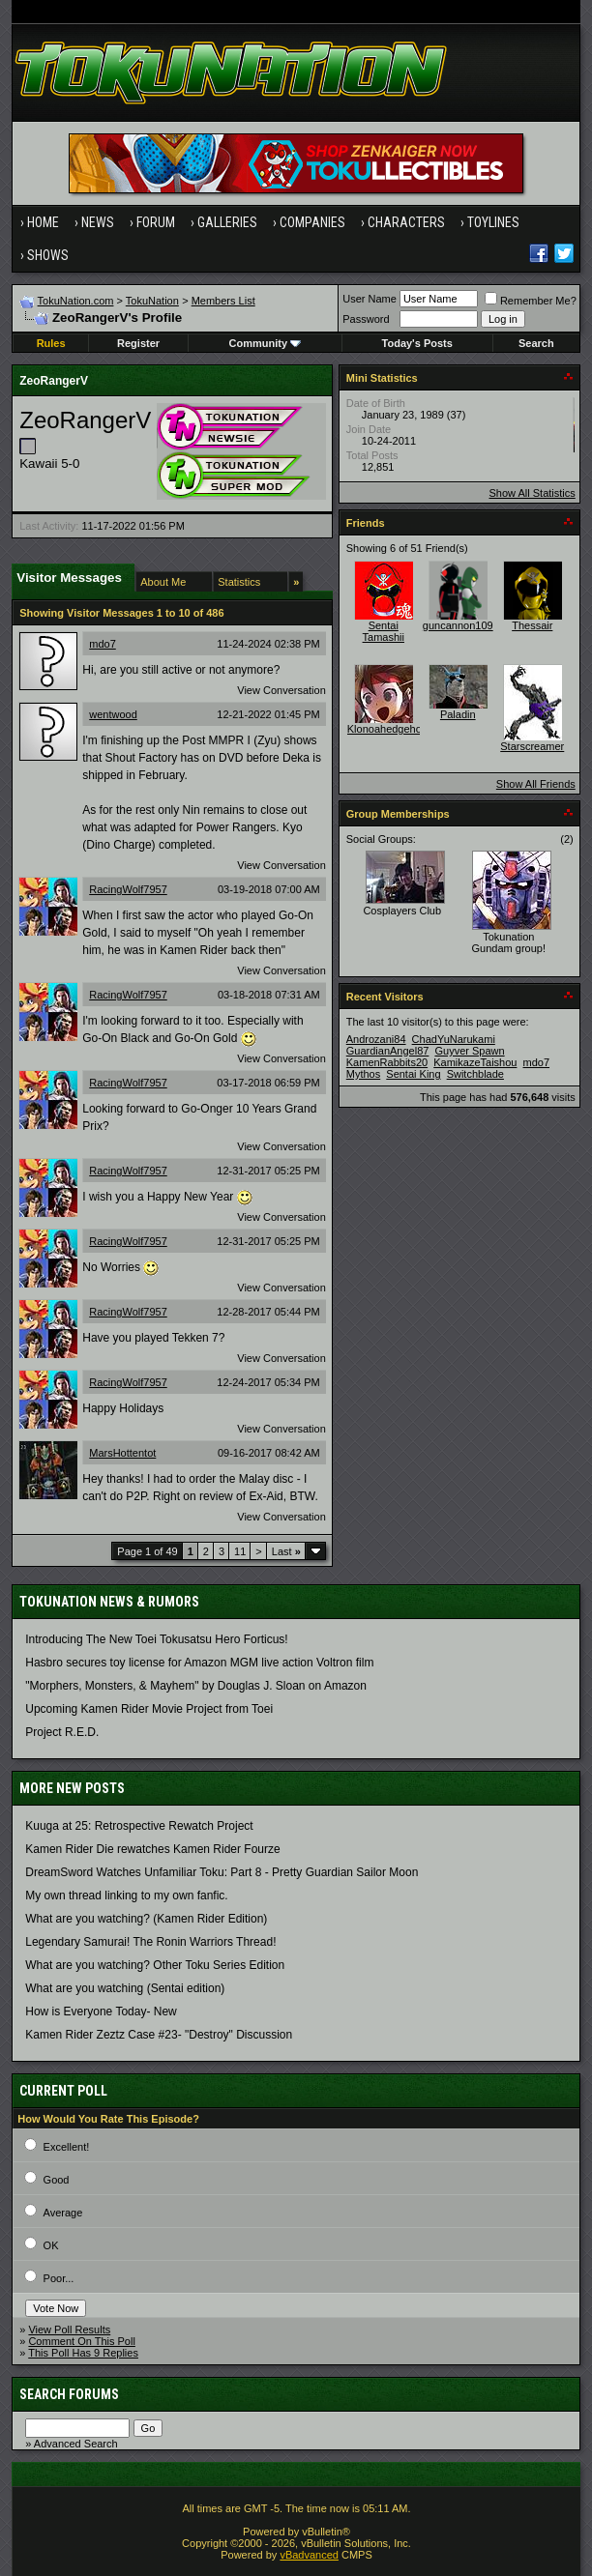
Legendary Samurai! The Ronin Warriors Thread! (150, 1942)
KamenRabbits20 (387, 1062)
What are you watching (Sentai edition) (124, 1988)
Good (57, 2179)
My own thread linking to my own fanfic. (126, 1895)
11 (240, 1551)
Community (265, 343)
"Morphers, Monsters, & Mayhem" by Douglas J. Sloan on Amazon (196, 1686)
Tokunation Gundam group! (509, 942)
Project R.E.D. (62, 1732)
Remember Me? (531, 300)
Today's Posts (417, 343)
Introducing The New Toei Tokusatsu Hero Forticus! (156, 1639)
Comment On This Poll (81, 2341)
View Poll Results (69, 2329)
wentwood (113, 714)
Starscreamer (532, 746)
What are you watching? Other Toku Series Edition (154, 1965)
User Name (369, 298)
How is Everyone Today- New (101, 2011)
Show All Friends (536, 784)
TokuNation (152, 300)
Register (138, 343)
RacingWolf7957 (128, 889)
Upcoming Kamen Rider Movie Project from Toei (149, 1709)
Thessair (532, 625)
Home (43, 222)
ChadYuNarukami (453, 1039)
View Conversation (281, 690)
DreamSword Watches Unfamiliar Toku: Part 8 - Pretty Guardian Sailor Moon (221, 1872)
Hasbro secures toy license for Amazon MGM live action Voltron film (199, 1662)
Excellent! (67, 2147)
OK (51, 2245)
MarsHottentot (122, 1453)
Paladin (458, 714)
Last (286, 1551)
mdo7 (102, 644)
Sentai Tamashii (383, 631)
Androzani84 (376, 1039)
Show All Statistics (532, 493)
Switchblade (475, 1074)
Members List (223, 300)
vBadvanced (309, 2555)
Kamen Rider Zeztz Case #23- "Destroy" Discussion (158, 2034)
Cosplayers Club (402, 910)
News (97, 222)
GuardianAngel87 (387, 1050)
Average (63, 2212)
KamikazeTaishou (475, 1062)
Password (365, 319)
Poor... (59, 2278)
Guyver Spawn (469, 1050)
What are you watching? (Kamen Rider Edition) (146, 1918)
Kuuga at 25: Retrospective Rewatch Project (138, 1826)
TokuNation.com (76, 300)
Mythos (363, 1074)
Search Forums (69, 2394)
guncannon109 (458, 625)
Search (536, 343)
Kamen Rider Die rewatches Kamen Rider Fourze (152, 1849)
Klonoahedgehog (387, 729)
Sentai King (413, 1074)
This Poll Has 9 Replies (83, 2353)
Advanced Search (76, 2443)
